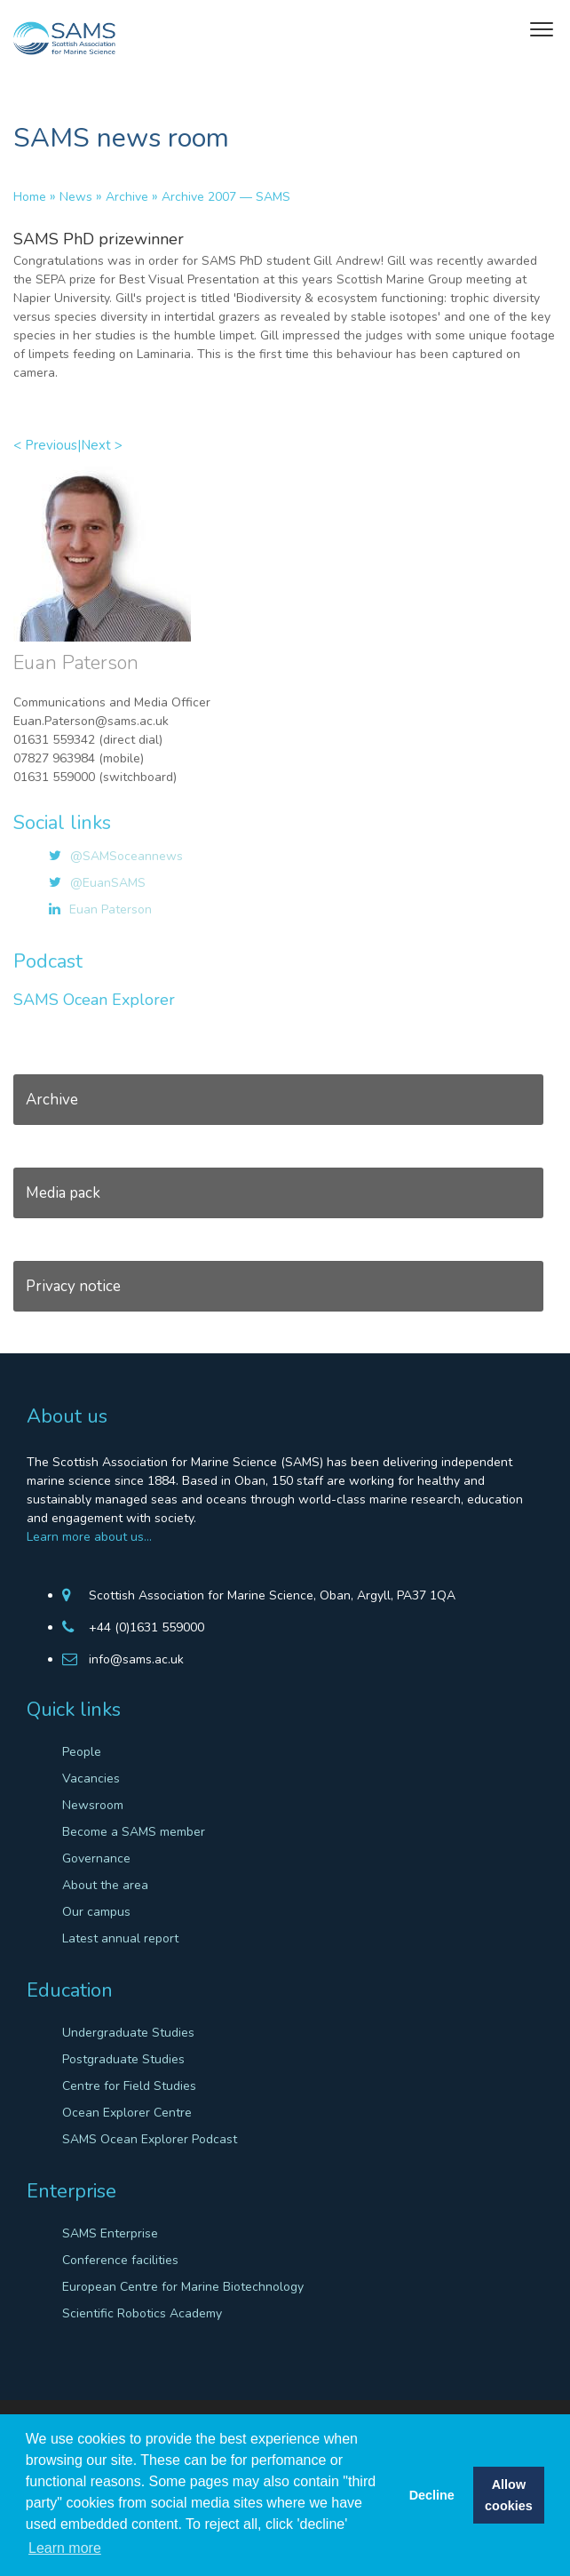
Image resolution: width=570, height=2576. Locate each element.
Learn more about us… (89, 1536)
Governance (96, 1858)
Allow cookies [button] (509, 2495)
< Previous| (47, 445)
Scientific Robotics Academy (142, 2313)
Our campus (96, 1911)
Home (29, 196)
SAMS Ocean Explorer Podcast (149, 2139)
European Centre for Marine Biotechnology (183, 2286)
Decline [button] (432, 2495)
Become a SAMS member (133, 1831)
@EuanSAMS (108, 882)
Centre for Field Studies (129, 2086)
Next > (102, 445)
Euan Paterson (110, 909)
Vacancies (91, 1778)
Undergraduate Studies (128, 2032)
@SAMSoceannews (126, 856)
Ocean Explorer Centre (127, 2112)
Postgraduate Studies (123, 2059)
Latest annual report (120, 1938)
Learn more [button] (64, 2548)
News (75, 196)
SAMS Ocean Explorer (94, 999)
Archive (127, 196)
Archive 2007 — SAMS (226, 196)
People (81, 1751)
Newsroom (92, 1805)
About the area (105, 1885)
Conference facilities (120, 2260)
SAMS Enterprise (110, 2233)
